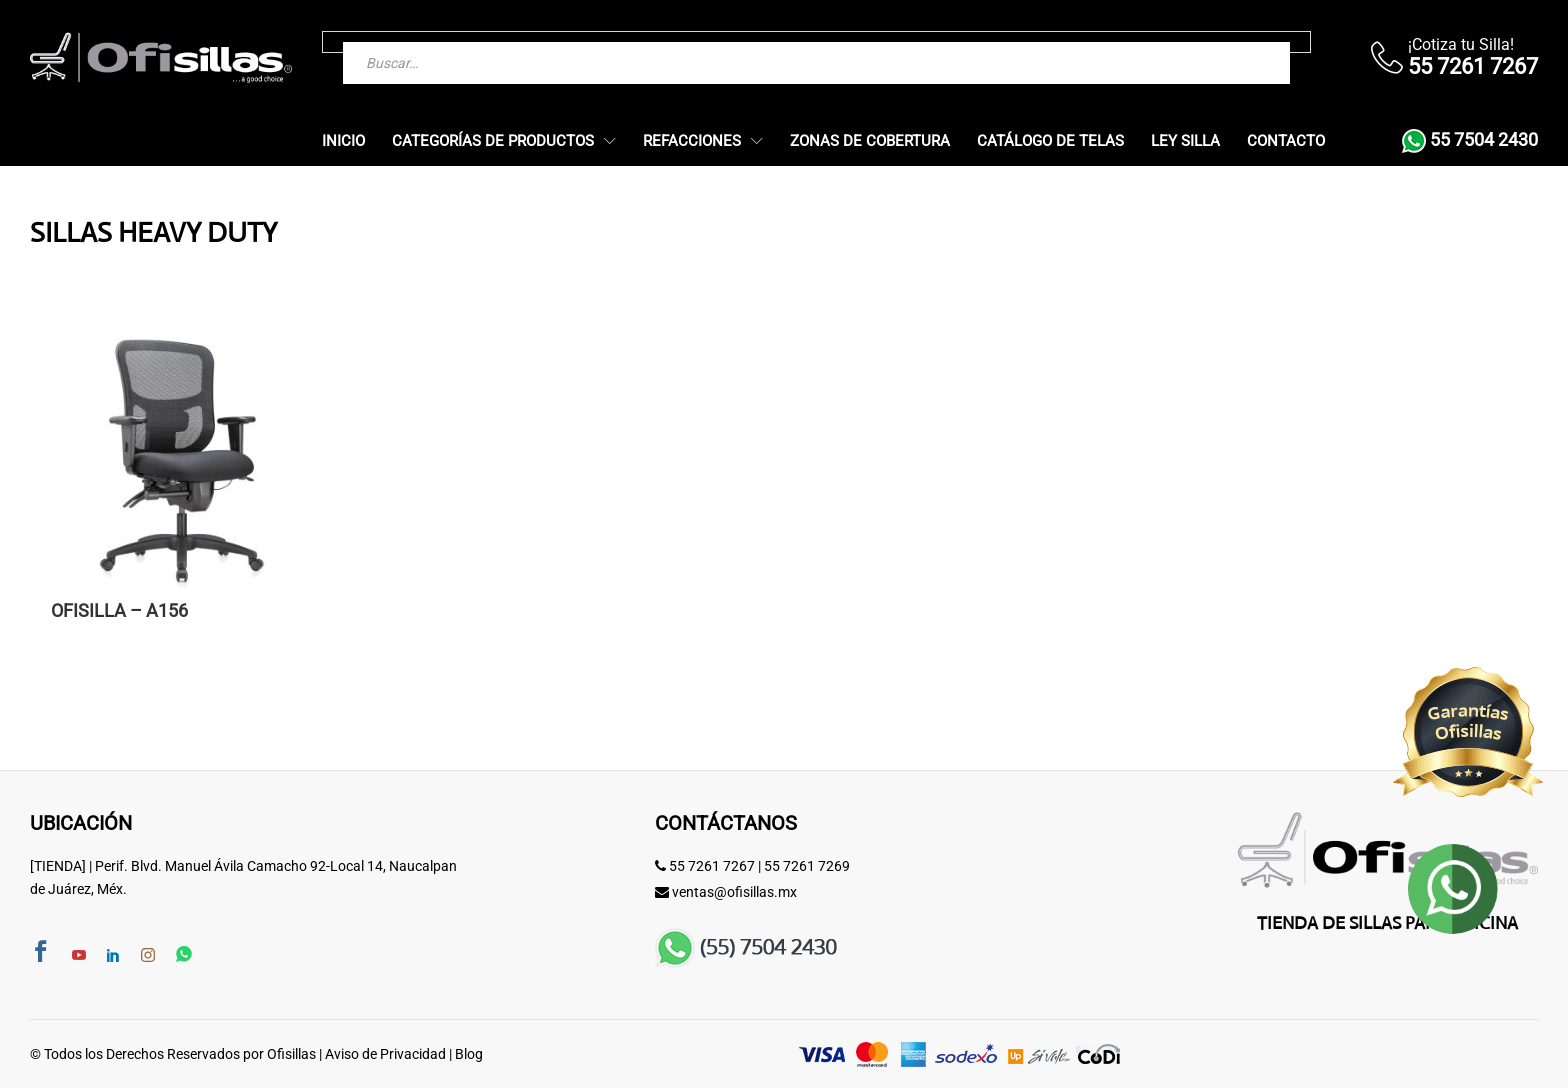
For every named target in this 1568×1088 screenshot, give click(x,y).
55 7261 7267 (712, 866)
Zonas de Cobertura (870, 141)
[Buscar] (1235, 42)
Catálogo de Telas (1050, 141)
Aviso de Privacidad (385, 1054)
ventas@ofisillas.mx (734, 892)
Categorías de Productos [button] (493, 141)
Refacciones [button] (692, 141)
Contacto (1286, 141)
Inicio (343, 141)
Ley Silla (1185, 141)
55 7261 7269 (807, 866)
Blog (469, 1054)
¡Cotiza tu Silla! (1461, 44)
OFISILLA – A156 (119, 611)
